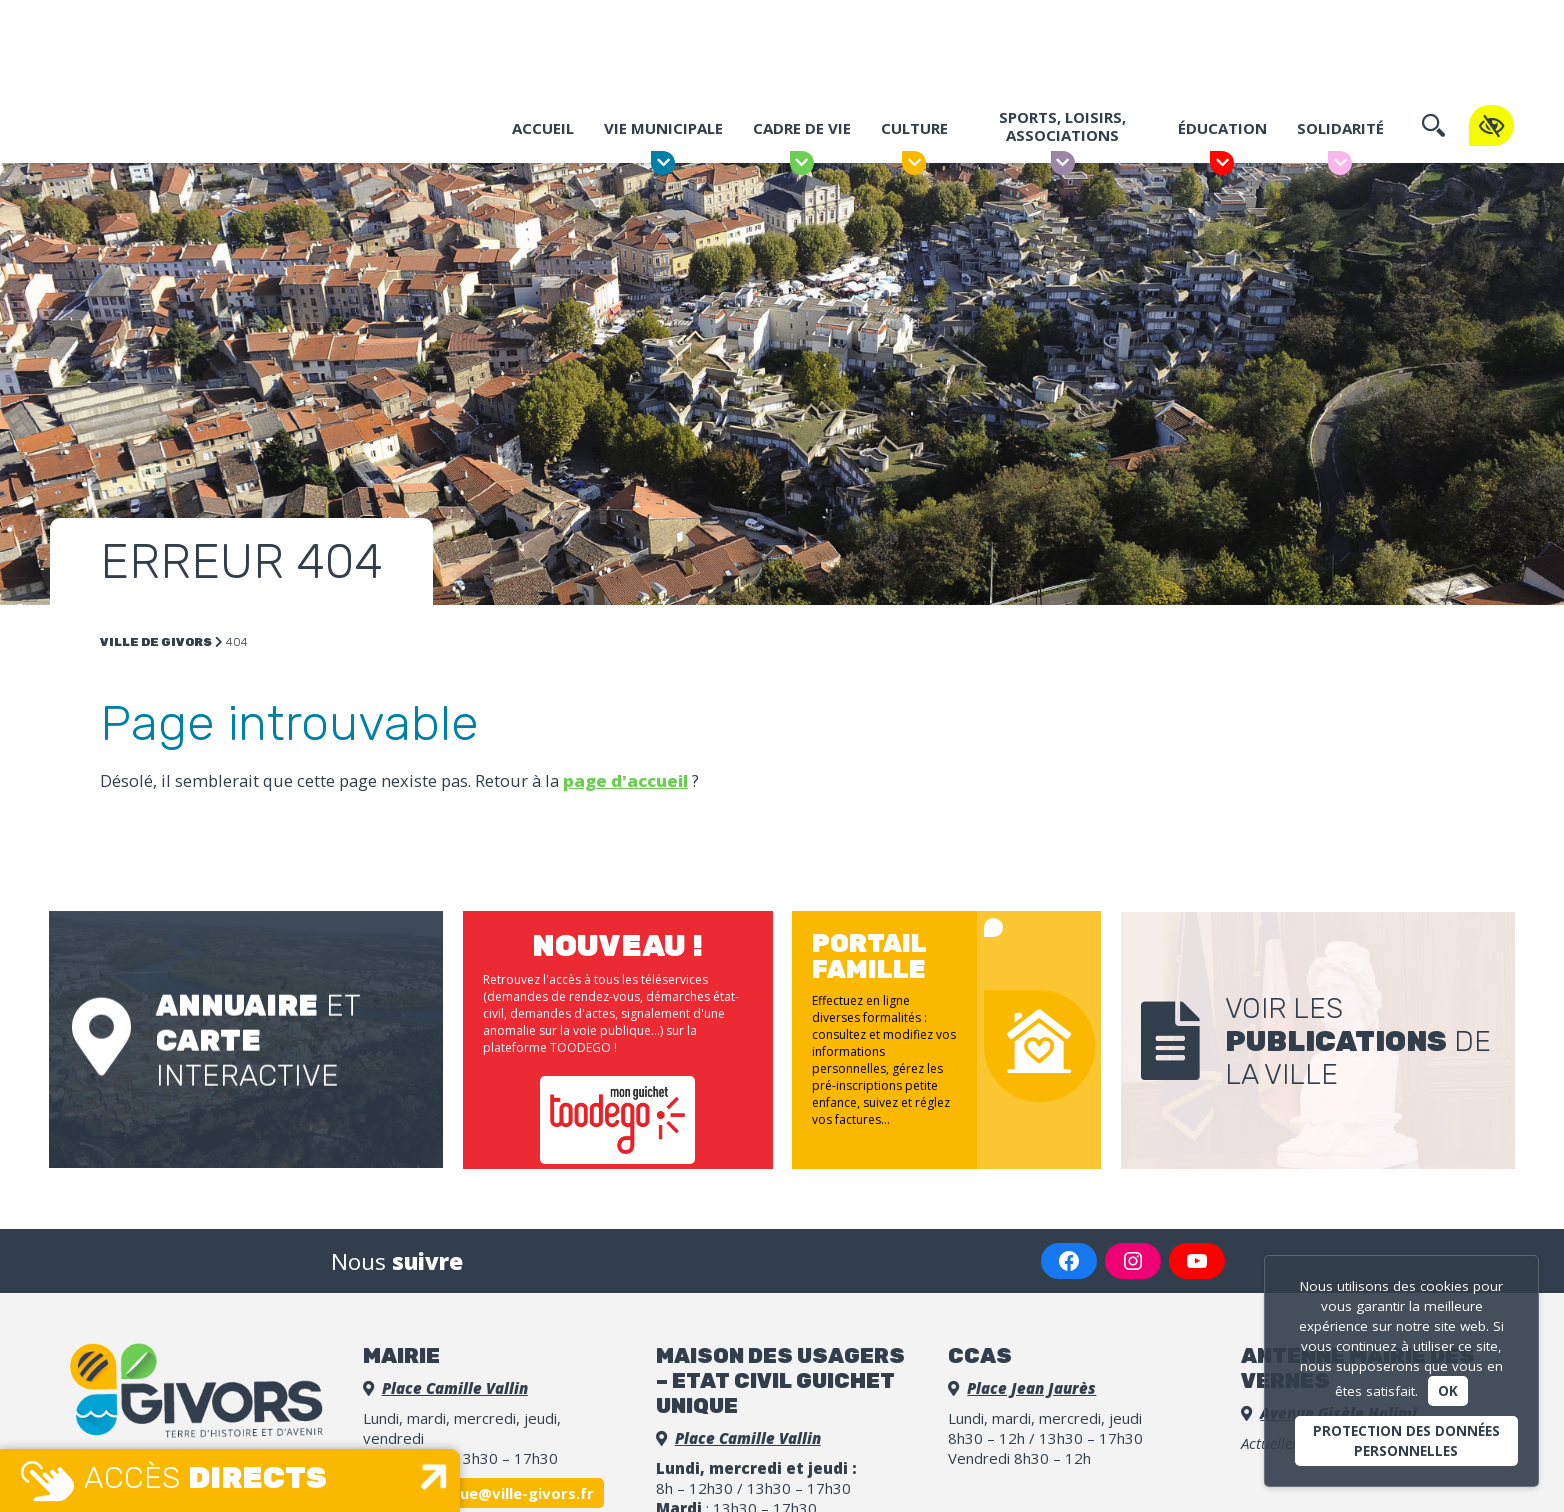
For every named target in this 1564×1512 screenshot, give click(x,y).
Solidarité (1339, 128)
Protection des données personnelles (1406, 1441)
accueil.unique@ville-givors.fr (483, 1484)
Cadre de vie (801, 128)
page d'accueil (625, 780)
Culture (913, 128)
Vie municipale (662, 128)
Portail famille (1054, 24)
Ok (1448, 1391)
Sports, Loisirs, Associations (1062, 126)
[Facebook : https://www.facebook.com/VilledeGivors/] (1069, 1252)
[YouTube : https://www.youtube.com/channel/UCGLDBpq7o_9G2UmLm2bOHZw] (1197, 1252)
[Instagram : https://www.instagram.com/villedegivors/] (1133, 1252)
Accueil (542, 128)
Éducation (1221, 128)
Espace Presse (1233, 24)
